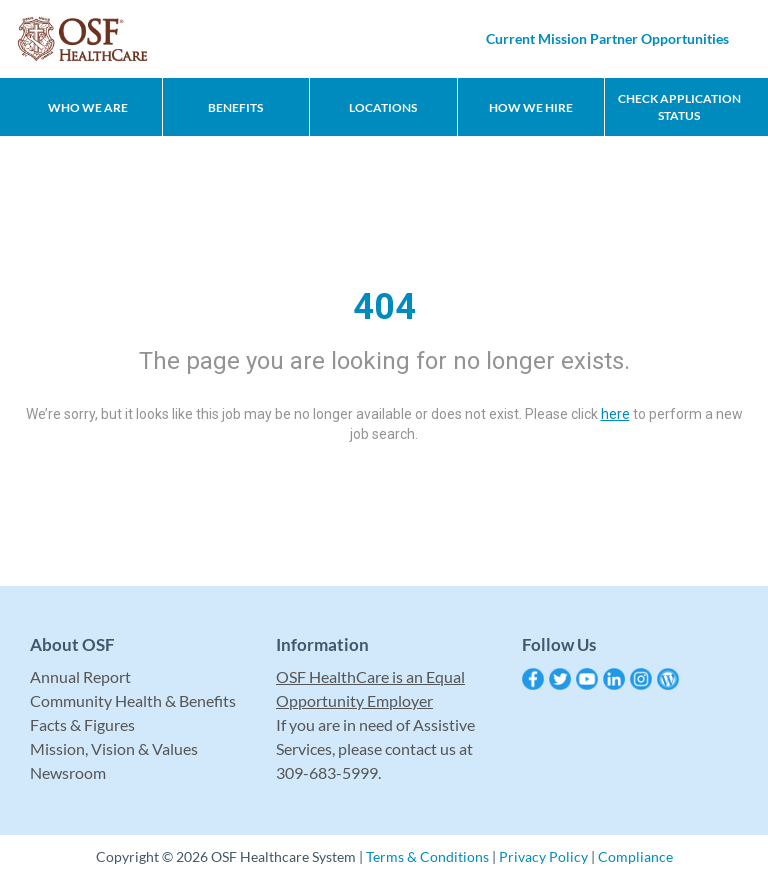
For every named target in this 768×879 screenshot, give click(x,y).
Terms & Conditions (427, 856)
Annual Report (80, 676)
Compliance (635, 856)
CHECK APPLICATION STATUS (679, 107)
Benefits (235, 107)
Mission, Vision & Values (114, 748)
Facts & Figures (82, 724)
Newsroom (68, 772)
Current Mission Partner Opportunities (607, 38)
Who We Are (88, 107)
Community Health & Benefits (133, 700)
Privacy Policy (543, 856)
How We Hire (531, 107)
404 (384, 307)
